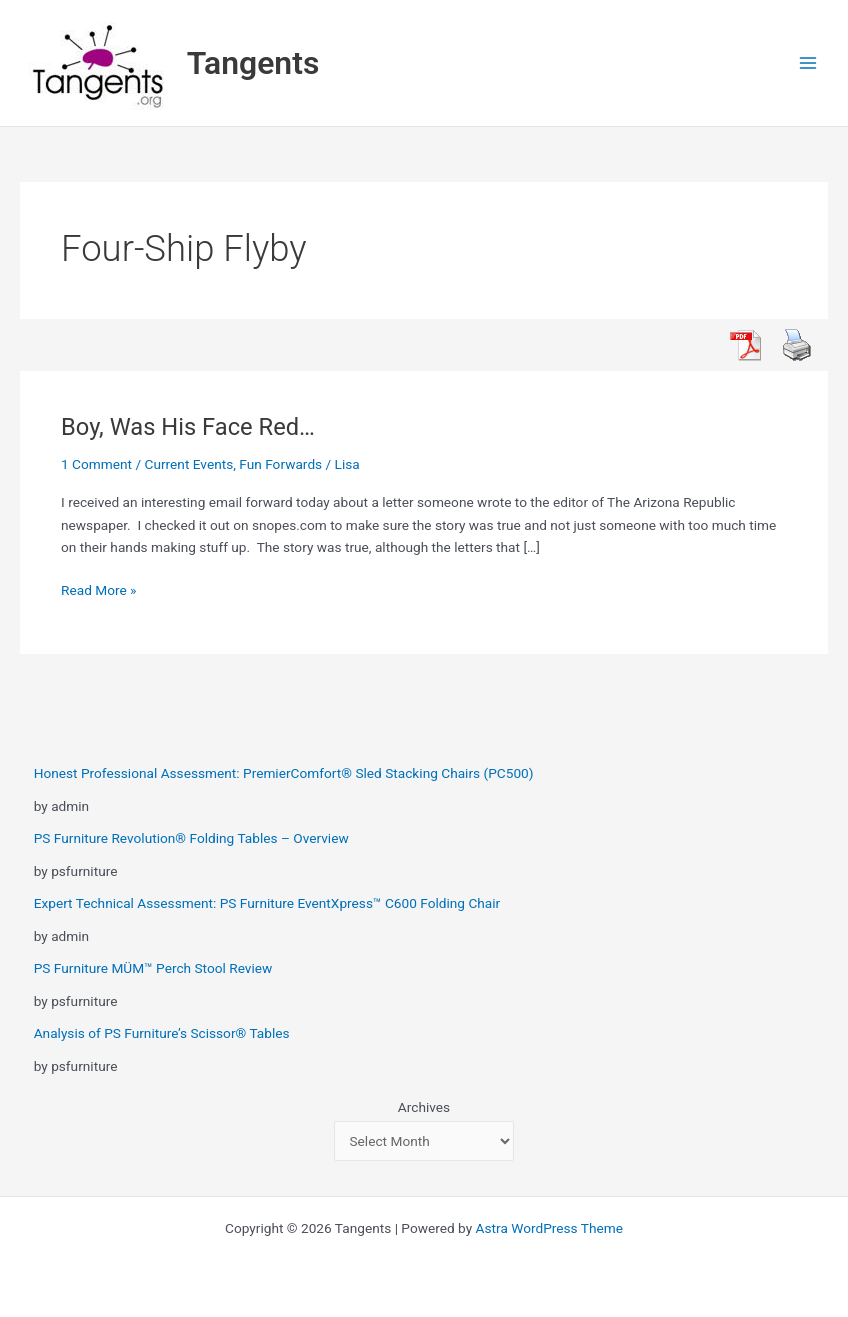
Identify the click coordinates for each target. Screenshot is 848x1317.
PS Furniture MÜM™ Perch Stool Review (153, 968)
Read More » (99, 590)
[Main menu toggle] (808, 63)
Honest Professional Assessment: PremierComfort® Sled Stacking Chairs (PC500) (284, 773)
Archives (424, 1107)
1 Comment (96, 464)
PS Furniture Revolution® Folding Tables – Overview (191, 838)
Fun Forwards (280, 464)
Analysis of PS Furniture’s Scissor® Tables (162, 1033)
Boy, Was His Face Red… (188, 427)
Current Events (189, 464)
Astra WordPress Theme (549, 1228)
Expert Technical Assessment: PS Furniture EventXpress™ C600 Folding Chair (267, 903)
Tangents (253, 63)
